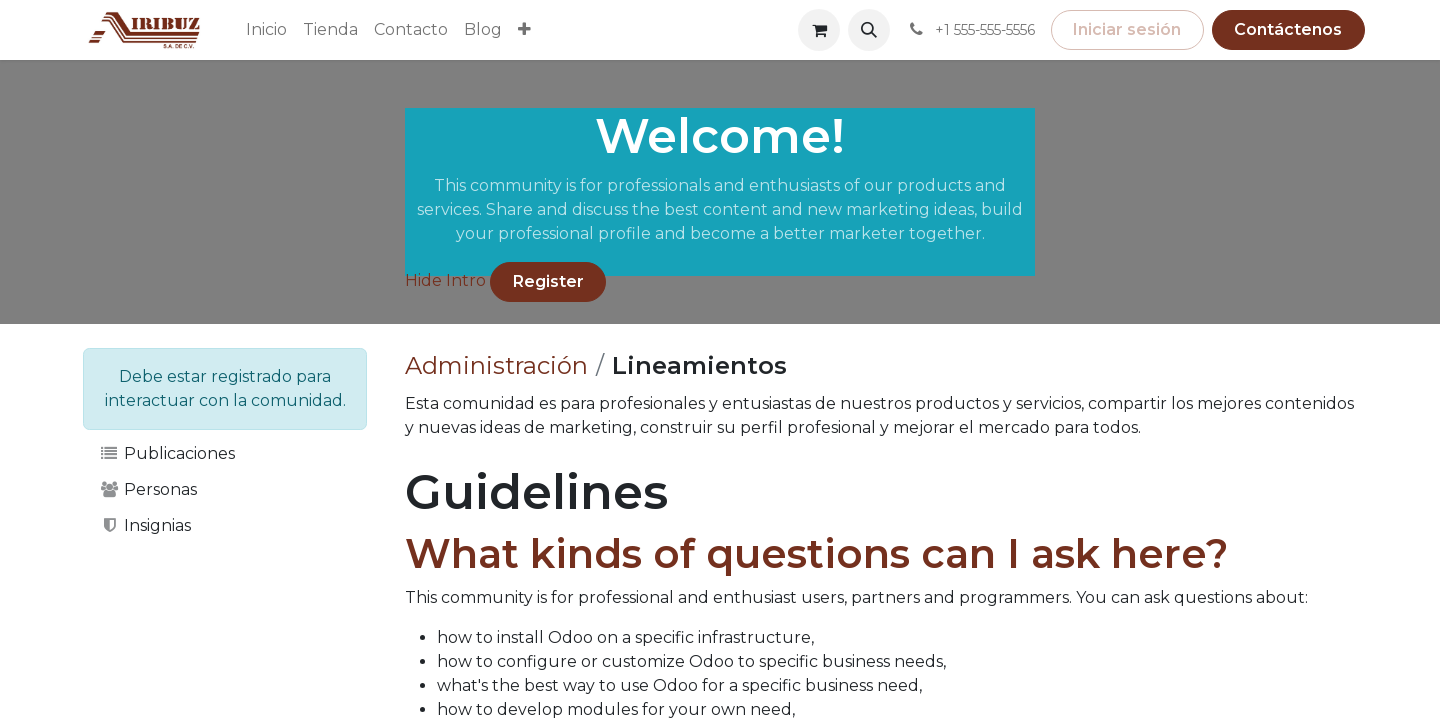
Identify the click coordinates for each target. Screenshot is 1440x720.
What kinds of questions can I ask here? (816, 553)
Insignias (145, 525)
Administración (496, 365)
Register (548, 281)
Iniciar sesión (1127, 29)
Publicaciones (167, 453)
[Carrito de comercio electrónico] (819, 30)
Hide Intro (445, 280)
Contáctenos (1288, 29)
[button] (869, 30)
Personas (148, 489)
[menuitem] (266, 30)
